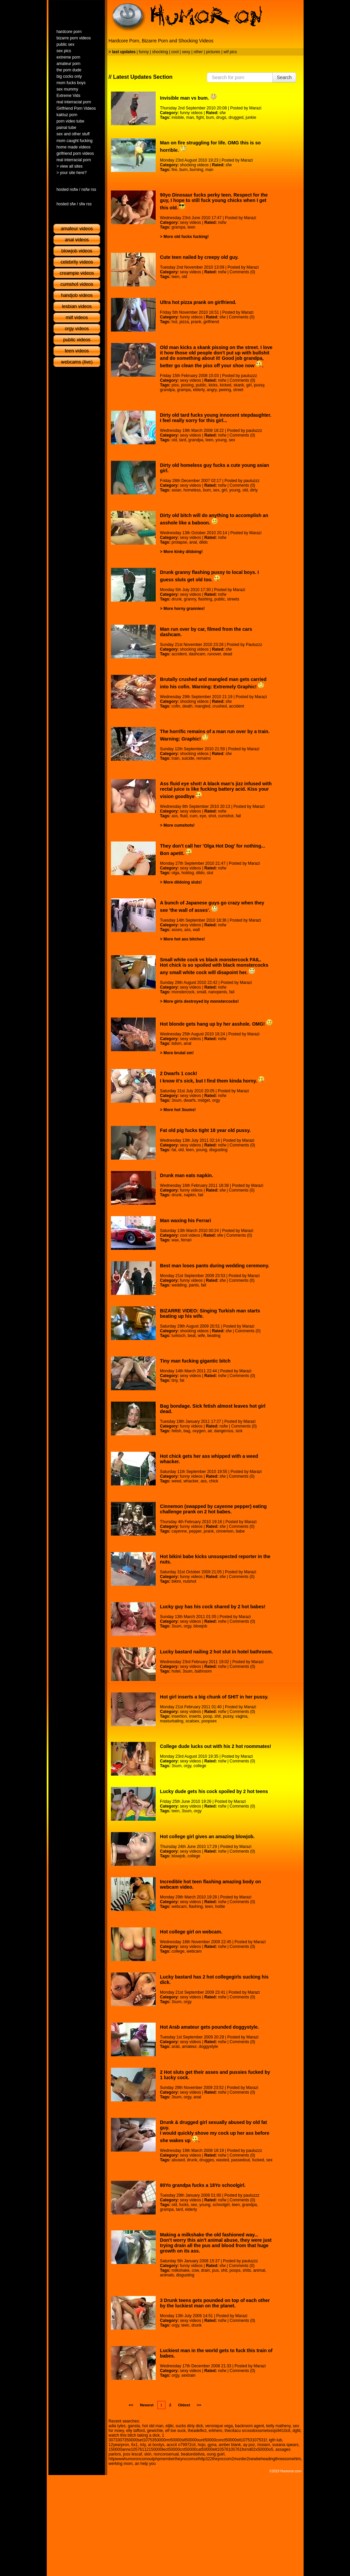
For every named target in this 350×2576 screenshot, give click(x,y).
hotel (175, 1671)
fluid (184, 816)
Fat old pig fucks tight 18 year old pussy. (205, 1130)
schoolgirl (221, 2204)
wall (196, 929)
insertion (179, 1716)
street (238, 389)
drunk (176, 599)
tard (182, 440)
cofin (175, 706)
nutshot (189, 1581)
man (190, 117)
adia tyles (117, 2426)
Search (284, 77)
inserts (195, 1716)
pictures (213, 51)
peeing (225, 389)
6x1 (134, 2444)
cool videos (190, 1235)
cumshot (225, 816)
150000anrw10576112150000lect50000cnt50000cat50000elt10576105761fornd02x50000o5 (191, 2449)
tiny (174, 1380)
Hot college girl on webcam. (191, 1931)
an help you (145, 2463)
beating (213, 1335)
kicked (225, 385)
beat (191, 1335)
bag (187, 1431)
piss (175, 385)
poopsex (209, 1721)
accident (179, 654)
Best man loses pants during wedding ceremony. (214, 1265)
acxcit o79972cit (180, 2444)
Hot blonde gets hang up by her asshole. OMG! (216, 1024)
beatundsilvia (192, 2454)
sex (232, 440)
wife (201, 1335)
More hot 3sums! (179, 1109)
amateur (189, 2046)
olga (175, 872)
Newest (146, 2405)
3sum (176, 1100)
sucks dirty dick (189, 2426)
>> (199, 2405)
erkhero (216, 2430)
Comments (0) (242, 272)
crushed (219, 706)
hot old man (152, 2426)
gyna (212, 2444)
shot (212, 816)
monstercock (182, 992)
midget (204, 1100)
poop (207, 1716)
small (201, 992)
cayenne (179, 1531)
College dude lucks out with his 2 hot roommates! (215, 1746)
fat (173, 1149)
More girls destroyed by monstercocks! (201, 1001)
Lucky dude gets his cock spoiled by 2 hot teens (214, 1791)
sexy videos (190, 222)
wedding (179, 1285)
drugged (236, 117)
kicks (213, 385)
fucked (258, 2160)
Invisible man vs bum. (188, 98)
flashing (205, 599)
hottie (220, 1906)
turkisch (178, 1335)
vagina (241, 1716)
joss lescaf (132, 2454)
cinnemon (224, 1531)
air (210, 1431)
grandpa (167, 389)
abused (178, 2160)
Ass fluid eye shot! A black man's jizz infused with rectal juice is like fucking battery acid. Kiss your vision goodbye (216, 790)
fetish (176, 1431)
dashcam (197, 654)
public (201, 385)
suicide (188, 758)
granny (190, 599)
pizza (184, 321)
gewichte (155, 2430)
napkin (190, 1195)
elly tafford (135, 2430)
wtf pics (230, 51)
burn (184, 169)
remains (203, 758)
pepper (195, 1531)
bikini (176, 1581)
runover (214, 654)
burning (196, 169)
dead (227, 654)
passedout (240, 2160)
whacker (191, 1481)
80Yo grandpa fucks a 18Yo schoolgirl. (203, 2185)
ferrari (186, 1240)
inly (143, 2444)
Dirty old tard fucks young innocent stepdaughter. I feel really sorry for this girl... (215, 417)
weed (176, 1481)
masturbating (171, 1721)
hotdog (188, 872)
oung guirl (216, 2454)
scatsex (192, 1721)
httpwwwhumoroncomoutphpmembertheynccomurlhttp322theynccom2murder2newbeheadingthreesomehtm (205, 2459)
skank (238, 385)
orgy (216, 1100)
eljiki (169, 2426)
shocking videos (194, 165)
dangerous (223, 1431)
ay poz (249, 2444)
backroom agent (249, 2426)
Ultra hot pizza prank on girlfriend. (198, 302)
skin (147, 2454)
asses (176, 929)
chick (213, 1481)
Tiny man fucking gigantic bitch (195, 1361)
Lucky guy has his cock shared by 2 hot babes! (213, 1606)
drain (205, 2270)
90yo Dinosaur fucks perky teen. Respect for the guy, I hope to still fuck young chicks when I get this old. (214, 201)
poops (234, 2270)
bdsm (176, 1043)
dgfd (296, 2430)
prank (196, 321)
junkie (250, 117)
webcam (179, 1906)
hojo (201, 2444)
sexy (186, 51)
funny (144, 51)
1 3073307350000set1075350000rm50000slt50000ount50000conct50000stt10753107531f (188, 2437)
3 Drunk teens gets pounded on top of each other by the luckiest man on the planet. (215, 2303)
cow (195, 2270)
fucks (184, 2204)
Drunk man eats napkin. (186, 1175)
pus (215, 2270)
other (198, 51)
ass (174, 816)
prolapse (179, 542)
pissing (187, 385)
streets (233, 599)
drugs (221, 117)
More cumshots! (179, 825)
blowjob (200, 1626)
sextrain (188, 2375)
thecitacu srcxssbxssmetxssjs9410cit (257, 2430)
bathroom (203, 1671)
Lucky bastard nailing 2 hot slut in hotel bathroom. (216, 1651)
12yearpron (119, 2444)
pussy (259, 385)
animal (259, 2270)
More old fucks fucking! (186, 236)
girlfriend (211, 321)
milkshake (180, 2270)
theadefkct (197, 2430)
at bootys (156, 2444)
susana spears (285, 2444)
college (199, 1765)
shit (218, 1716)
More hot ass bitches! (184, 939)
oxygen (198, 1431)
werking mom (120, 2463)
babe (240, 1531)
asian (176, 490)
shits (247, 2270)
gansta (134, 2426)
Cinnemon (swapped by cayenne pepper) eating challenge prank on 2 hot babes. (213, 1509)
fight (200, 117)
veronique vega (219, 2426)
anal (193, 542)
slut (210, 872)
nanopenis (217, 992)
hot (174, 321)
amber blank (230, 2444)
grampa (178, 227)
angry (212, 389)
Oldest (184, 2405)
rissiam (263, 2444)
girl (248, 385)
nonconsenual (166, 2454)
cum (193, 816)
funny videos (191, 112)
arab (175, 2046)
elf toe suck (175, 2430)
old (184, 276)
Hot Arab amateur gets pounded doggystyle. (209, 2027)
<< (131, 2405)
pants (194, 1285)
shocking (160, 51)
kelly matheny (278, 2426)
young (221, 440)
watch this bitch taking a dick (134, 2435)
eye (203, 816)
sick (239, 1431)
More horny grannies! (184, 608)
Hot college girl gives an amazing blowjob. (207, 1836)
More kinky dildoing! (183, 551)
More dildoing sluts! (182, 882)
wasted (222, 2160)
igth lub (275, 2440)
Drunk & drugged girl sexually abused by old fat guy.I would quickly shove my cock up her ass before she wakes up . (214, 2131)
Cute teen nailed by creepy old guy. (199, 257)
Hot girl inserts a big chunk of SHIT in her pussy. (214, 1696)
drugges (206, 2160)
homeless (192, 490)
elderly (198, 389)
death (187, 706)
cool (175, 51)
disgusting (218, 1149)
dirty (254, 490)
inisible (177, 117)
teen (191, 227)
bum (210, 117)
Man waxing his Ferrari (185, 1220)
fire (174, 169)
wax (175, 1240)
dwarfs (189, 1100)
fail (238, 816)
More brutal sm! (178, 1053)
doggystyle (208, 2046)
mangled (202, 706)
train (175, 758)
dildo (203, 542)
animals (167, 2275)
